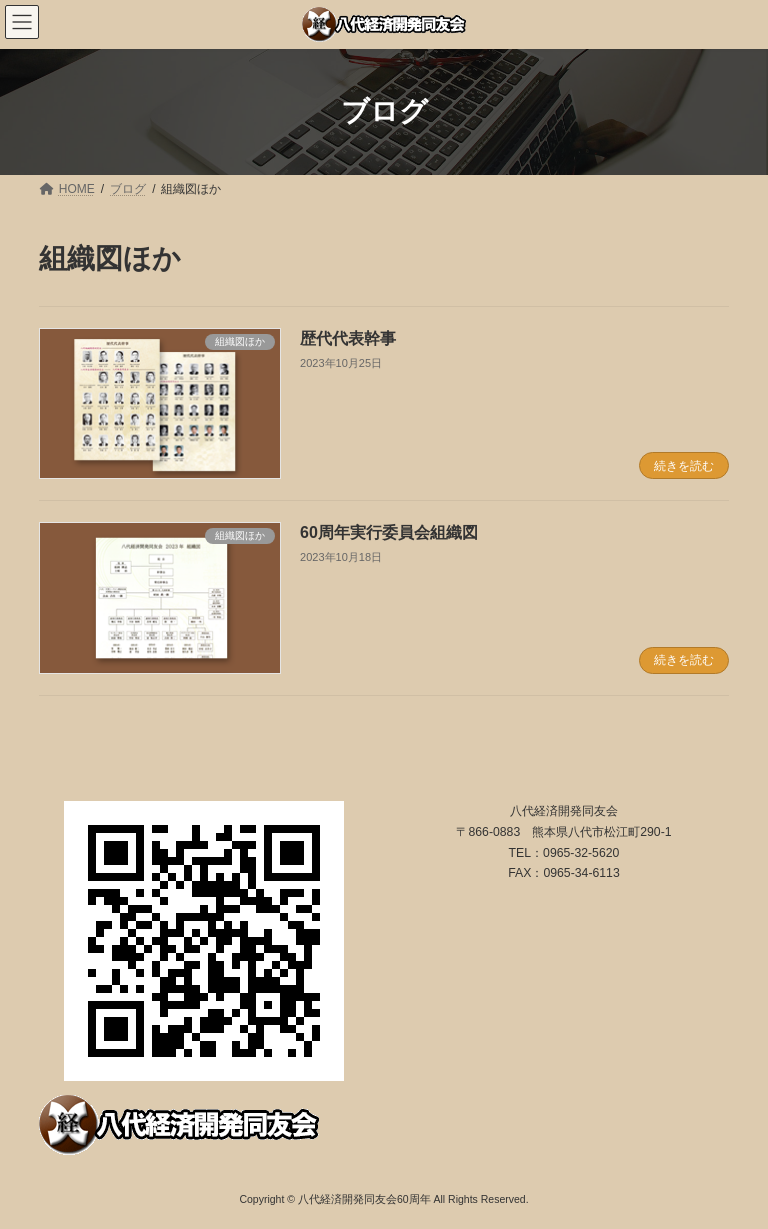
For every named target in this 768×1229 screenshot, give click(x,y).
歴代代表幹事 (348, 338)
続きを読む (684, 466)
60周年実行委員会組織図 (389, 532)
